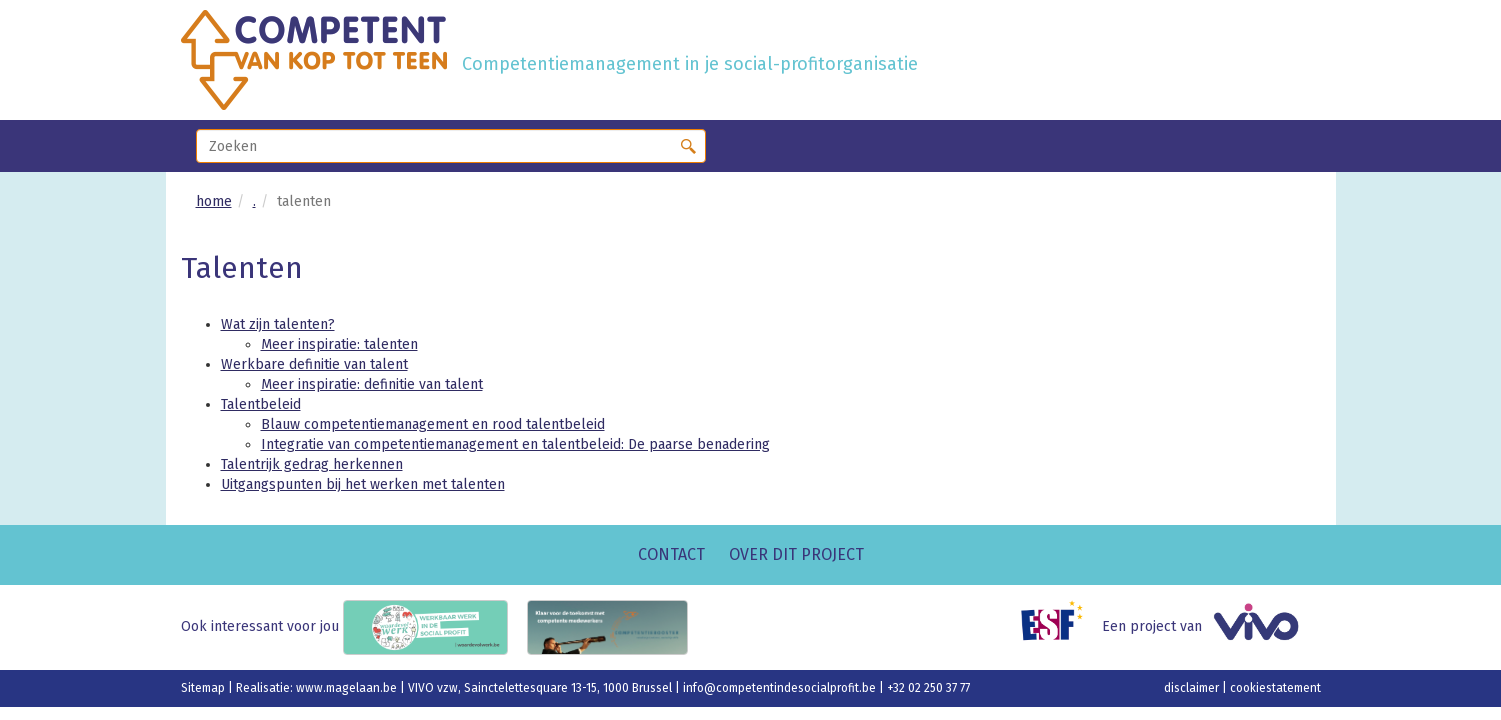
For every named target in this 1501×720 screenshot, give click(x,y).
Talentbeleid (261, 404)
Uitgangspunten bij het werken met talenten (363, 484)
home (214, 201)
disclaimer (1193, 688)
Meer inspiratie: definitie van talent (372, 384)
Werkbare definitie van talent (314, 364)
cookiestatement (1275, 688)
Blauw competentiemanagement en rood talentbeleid (433, 424)
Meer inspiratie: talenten (339, 344)
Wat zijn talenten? (278, 324)
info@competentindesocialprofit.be (781, 688)
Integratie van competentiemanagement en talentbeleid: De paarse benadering (515, 444)
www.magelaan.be (348, 688)
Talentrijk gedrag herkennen (312, 464)
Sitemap (204, 688)
